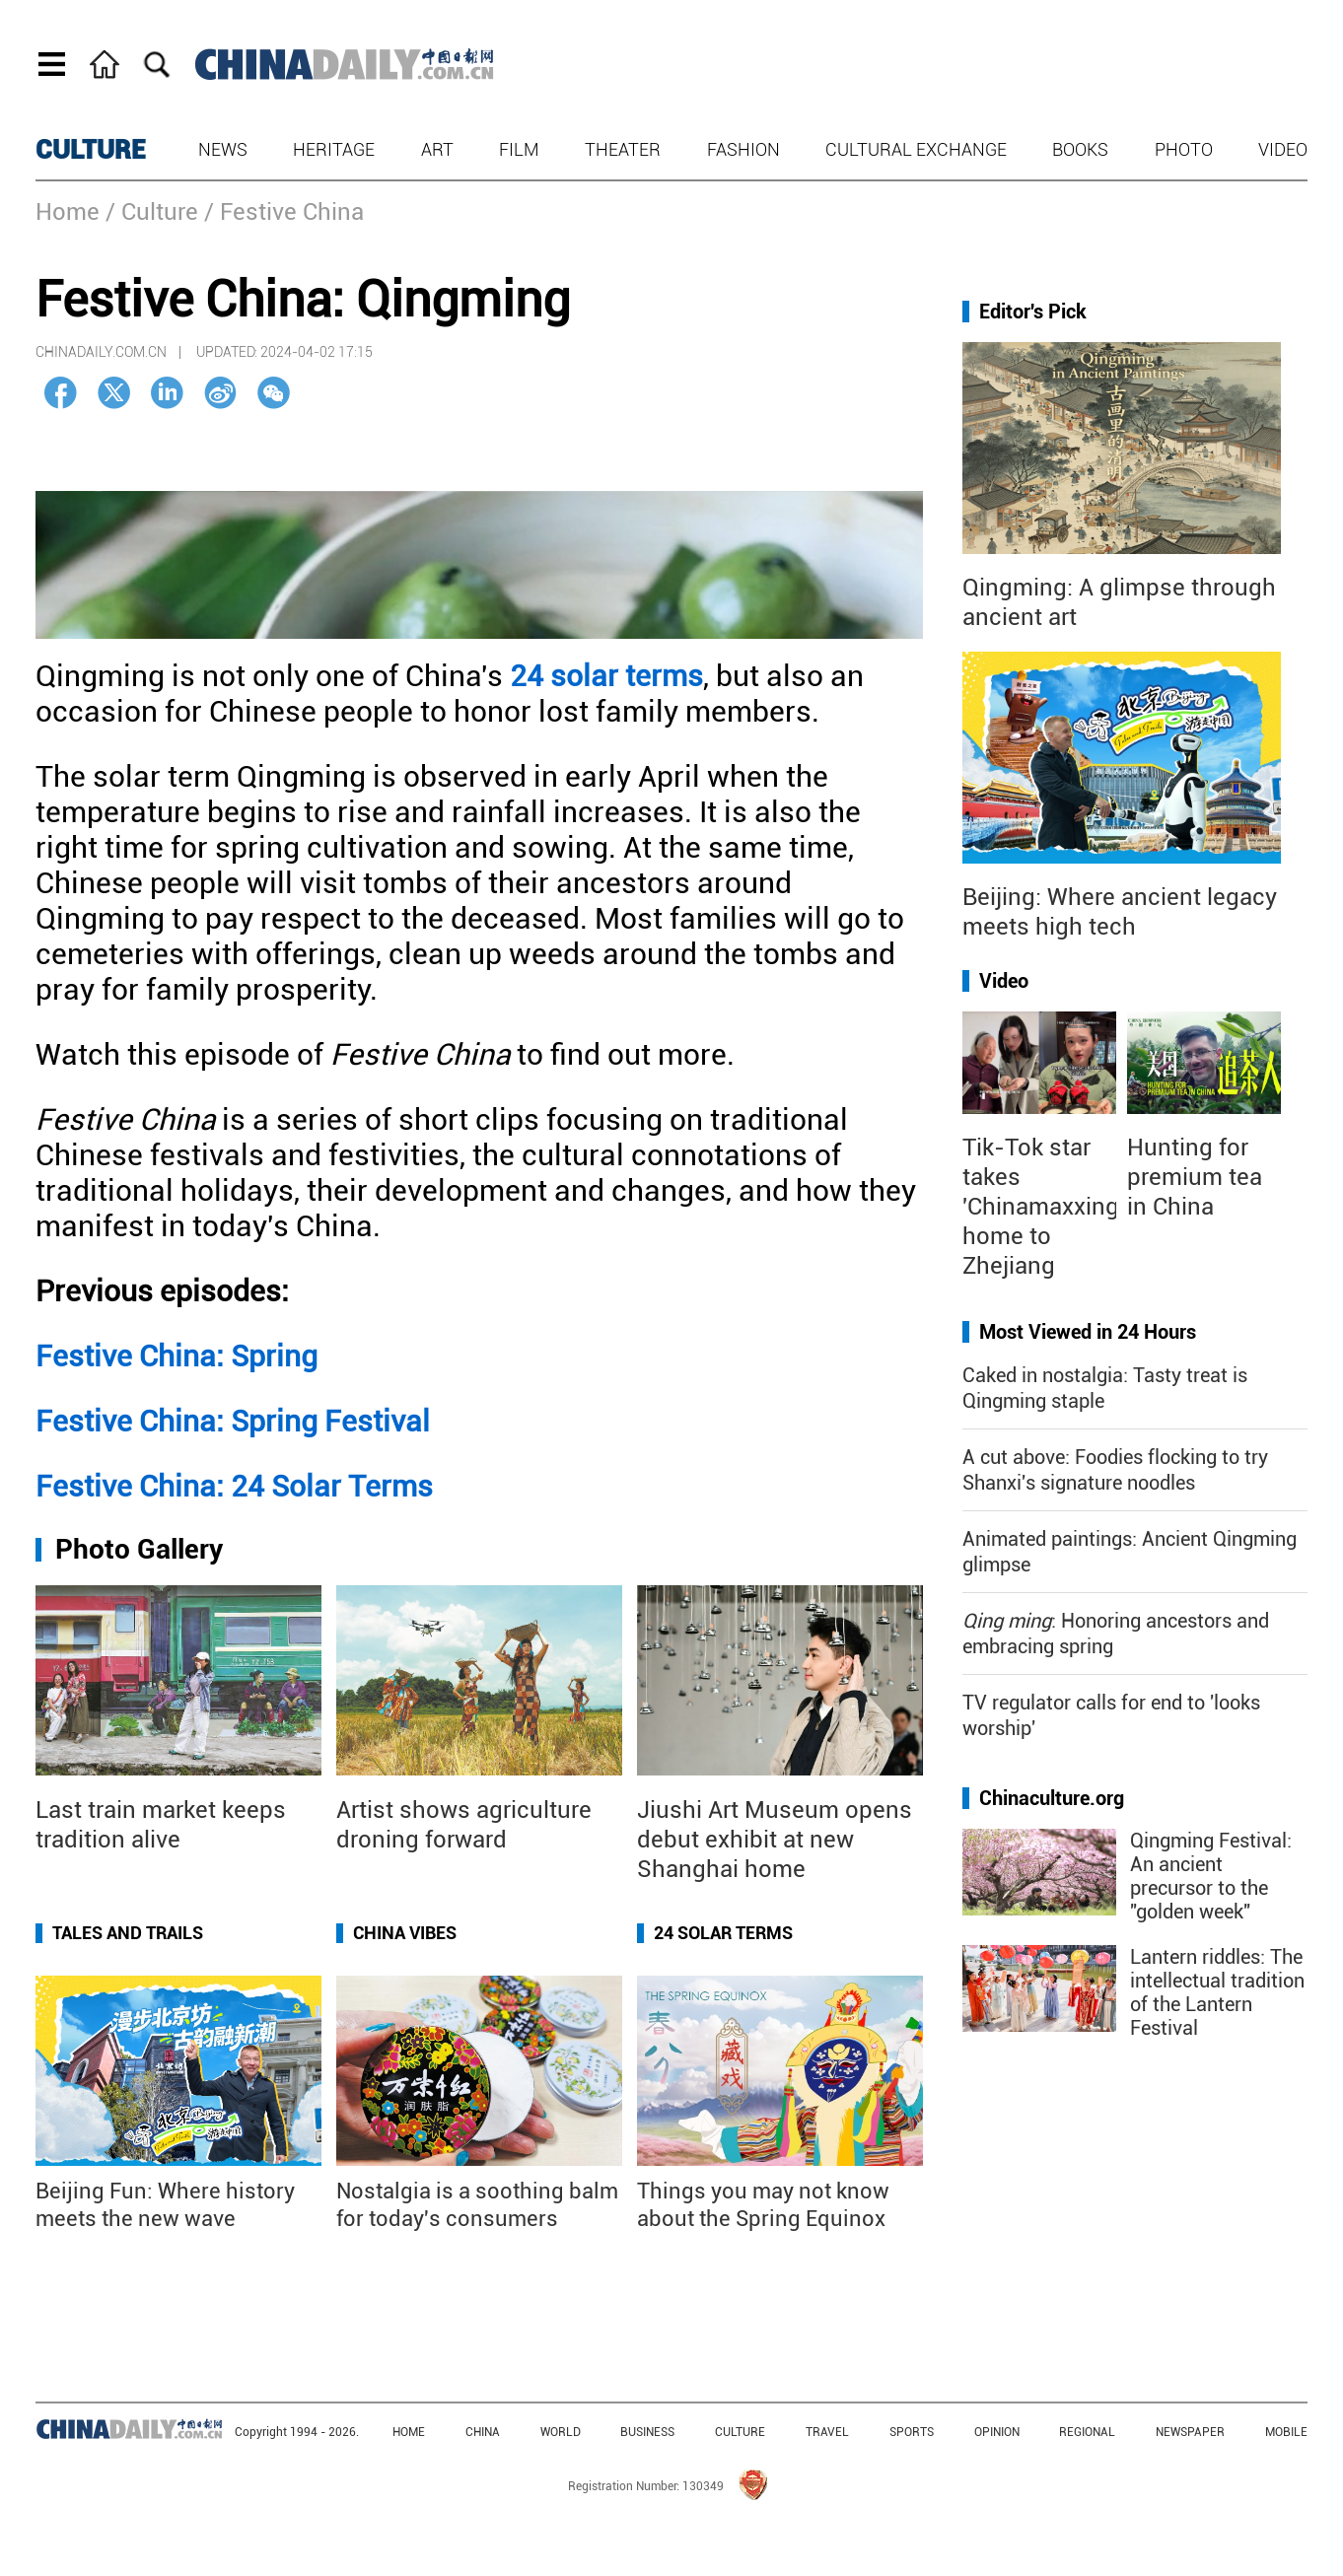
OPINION (997, 2432)
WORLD (560, 2432)
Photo (1184, 149)
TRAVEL (827, 2432)
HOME (408, 2432)
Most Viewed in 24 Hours (1087, 1332)
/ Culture (152, 212)
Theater (623, 149)
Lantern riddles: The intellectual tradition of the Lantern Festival (1217, 1992)
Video (1283, 149)
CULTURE (90, 150)
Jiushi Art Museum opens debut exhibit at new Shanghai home (774, 1839)
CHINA (482, 2432)
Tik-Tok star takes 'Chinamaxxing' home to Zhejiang (1043, 1207)
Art (437, 149)
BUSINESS (647, 2432)
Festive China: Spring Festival (232, 1421)
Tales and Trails (127, 1932)
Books (1080, 149)
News (222, 149)
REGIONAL (1087, 2432)
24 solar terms (606, 676)
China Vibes (405, 1932)
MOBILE (1286, 2432)
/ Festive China (284, 212)
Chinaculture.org (1051, 1798)
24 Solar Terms (723, 1932)
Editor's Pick (1033, 311)
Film (519, 149)
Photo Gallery (139, 1549)
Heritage (334, 149)
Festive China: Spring (176, 1356)
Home (67, 212)
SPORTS (911, 2432)
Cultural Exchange (916, 149)
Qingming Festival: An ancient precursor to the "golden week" (1211, 1876)
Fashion (743, 149)
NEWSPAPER (1190, 2432)
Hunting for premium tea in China (1194, 1177)
